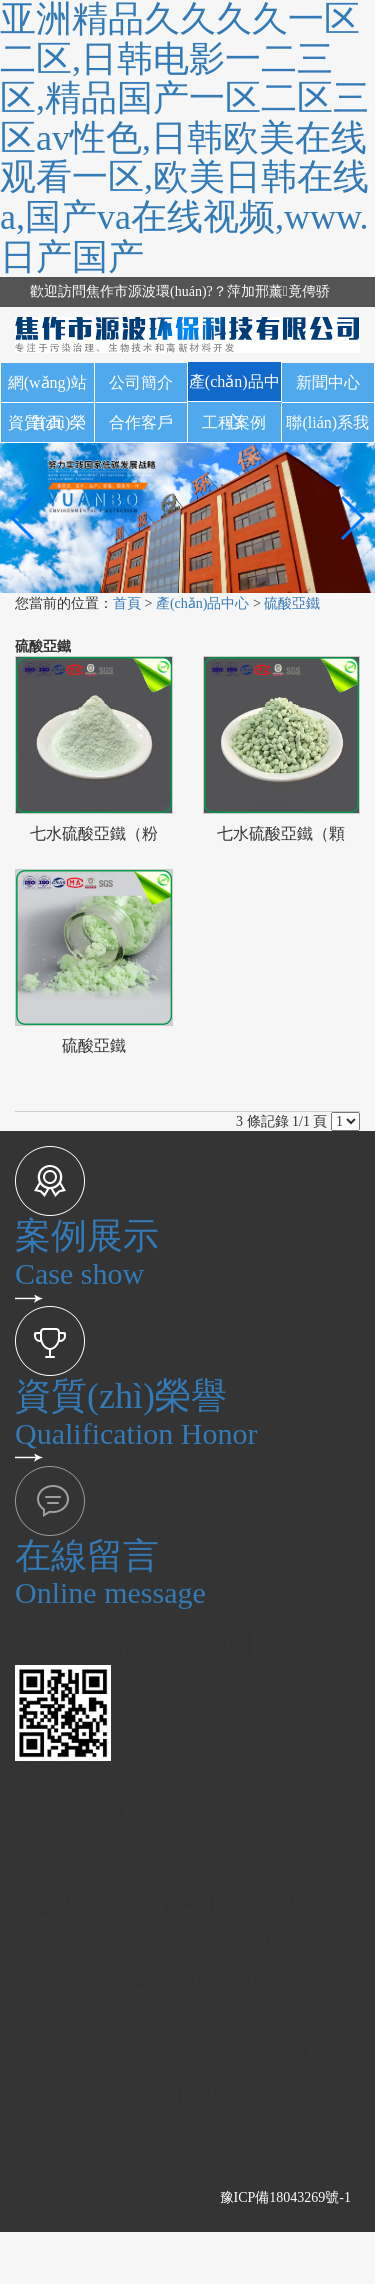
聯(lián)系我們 (327, 428)
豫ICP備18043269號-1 (285, 2197)
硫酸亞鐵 (292, 603)
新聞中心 (328, 382)
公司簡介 (141, 382)
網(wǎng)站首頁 (47, 388)
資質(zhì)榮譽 (47, 428)
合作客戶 (141, 422)
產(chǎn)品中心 (234, 387)
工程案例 (234, 422)
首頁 (127, 603)
